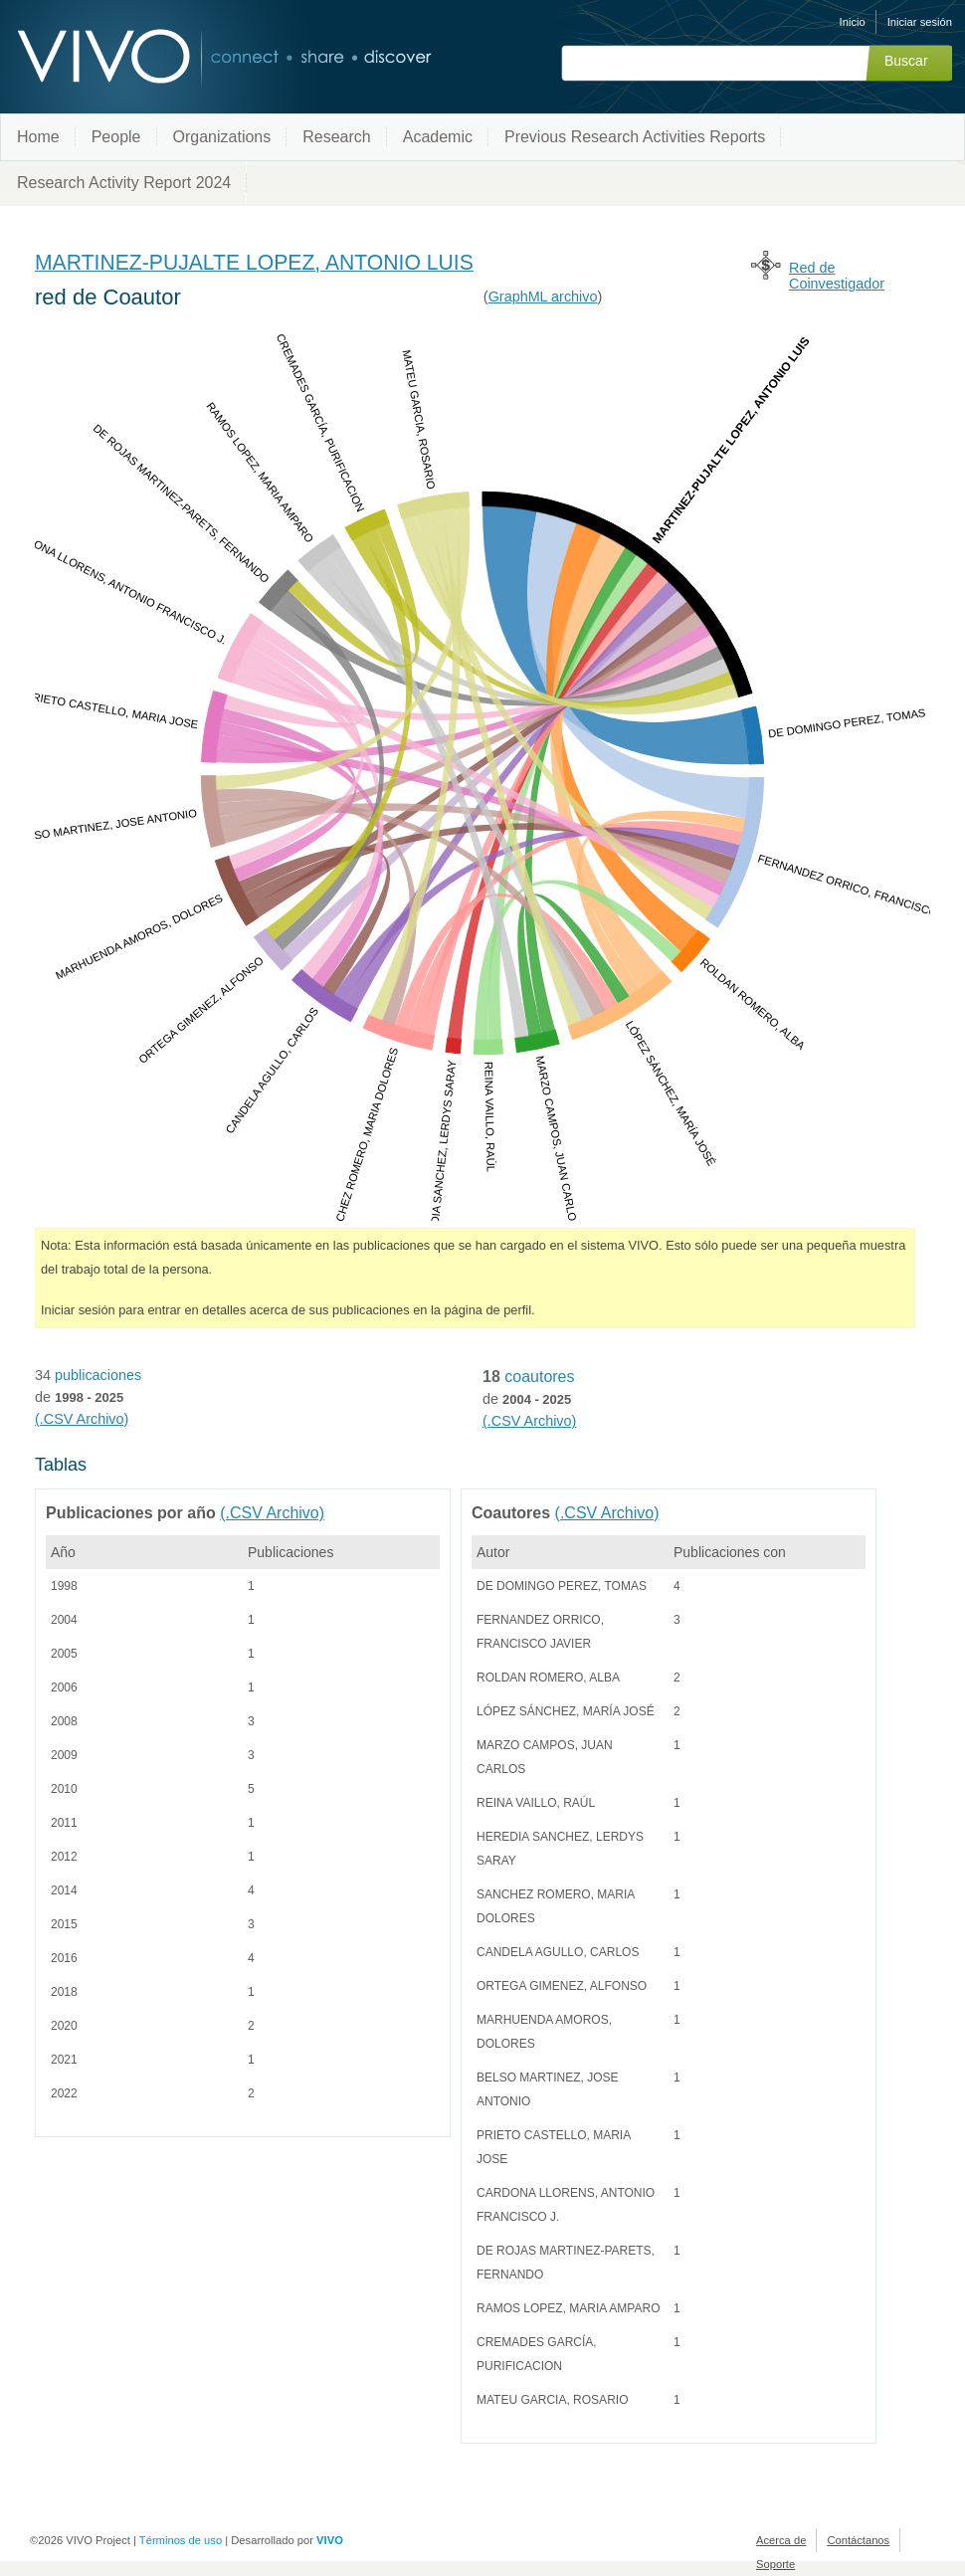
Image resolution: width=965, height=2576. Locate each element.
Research (336, 136)
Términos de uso (180, 2540)
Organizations (222, 136)
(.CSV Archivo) (81, 1419)
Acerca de (781, 2540)
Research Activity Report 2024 (124, 182)
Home (38, 136)
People (116, 136)
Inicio (853, 22)
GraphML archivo (543, 296)
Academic (438, 136)
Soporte (775, 2564)
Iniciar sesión (919, 22)
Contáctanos (858, 2540)
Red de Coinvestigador (836, 276)
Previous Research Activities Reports (634, 136)
